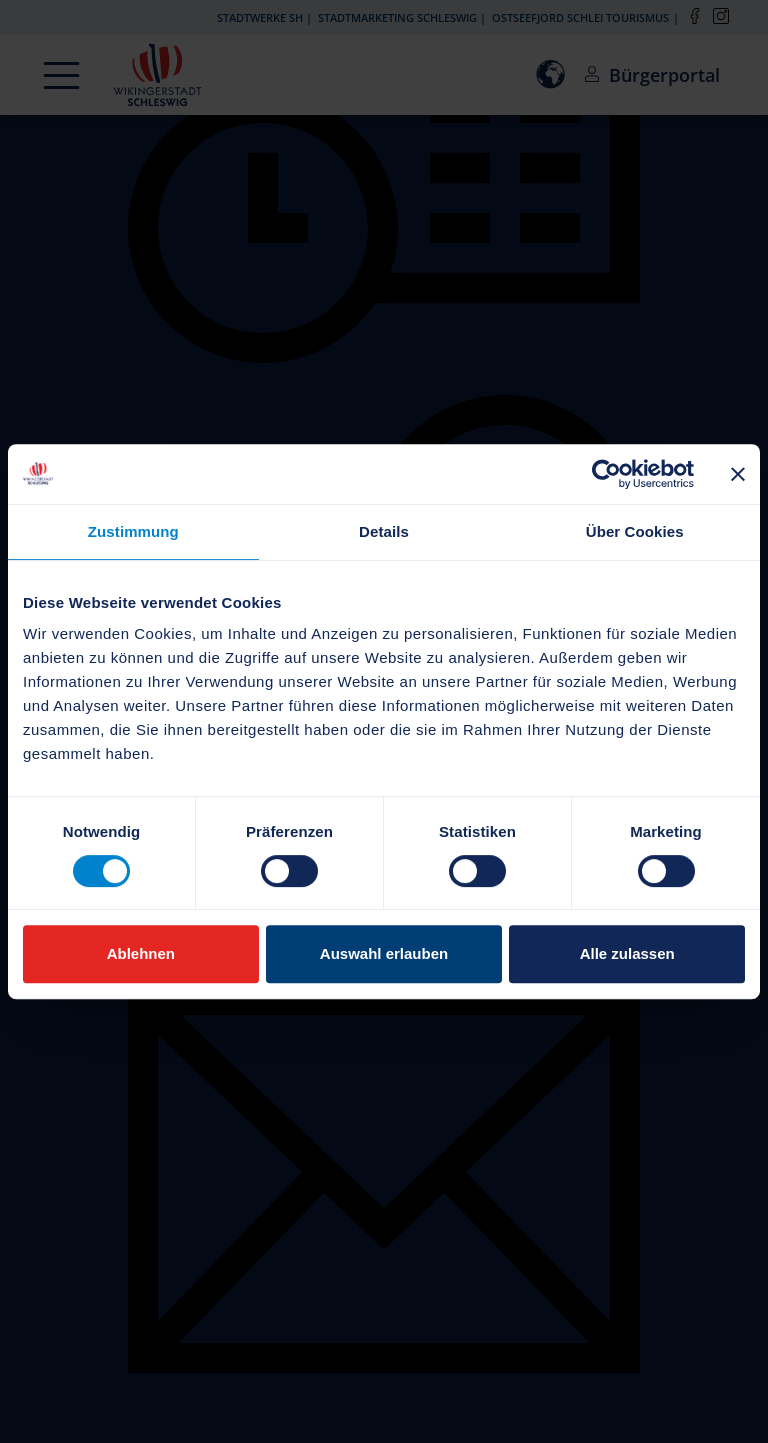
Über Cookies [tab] (635, 531)
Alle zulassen (627, 953)
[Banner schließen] (738, 474)
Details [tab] (384, 531)
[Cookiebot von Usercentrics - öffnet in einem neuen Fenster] (606, 474)
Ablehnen (141, 953)
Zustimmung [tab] (133, 531)
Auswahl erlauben (384, 953)
